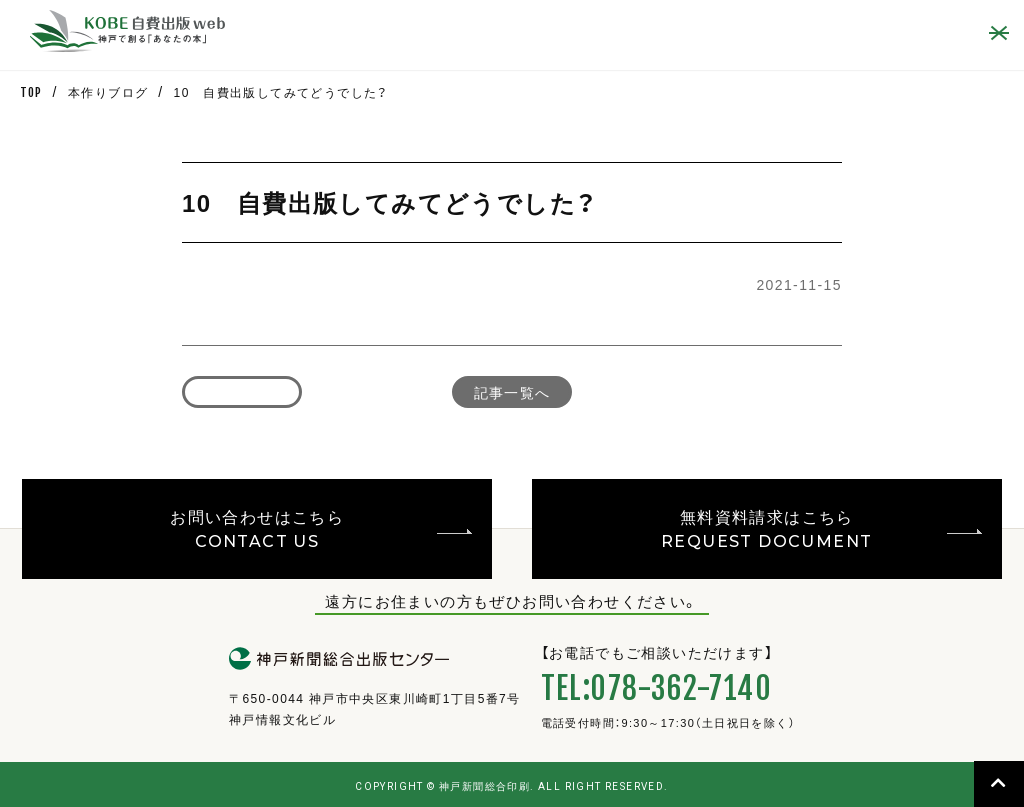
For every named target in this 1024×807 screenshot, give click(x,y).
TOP (31, 92)
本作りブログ (108, 92)
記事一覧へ (512, 392)
